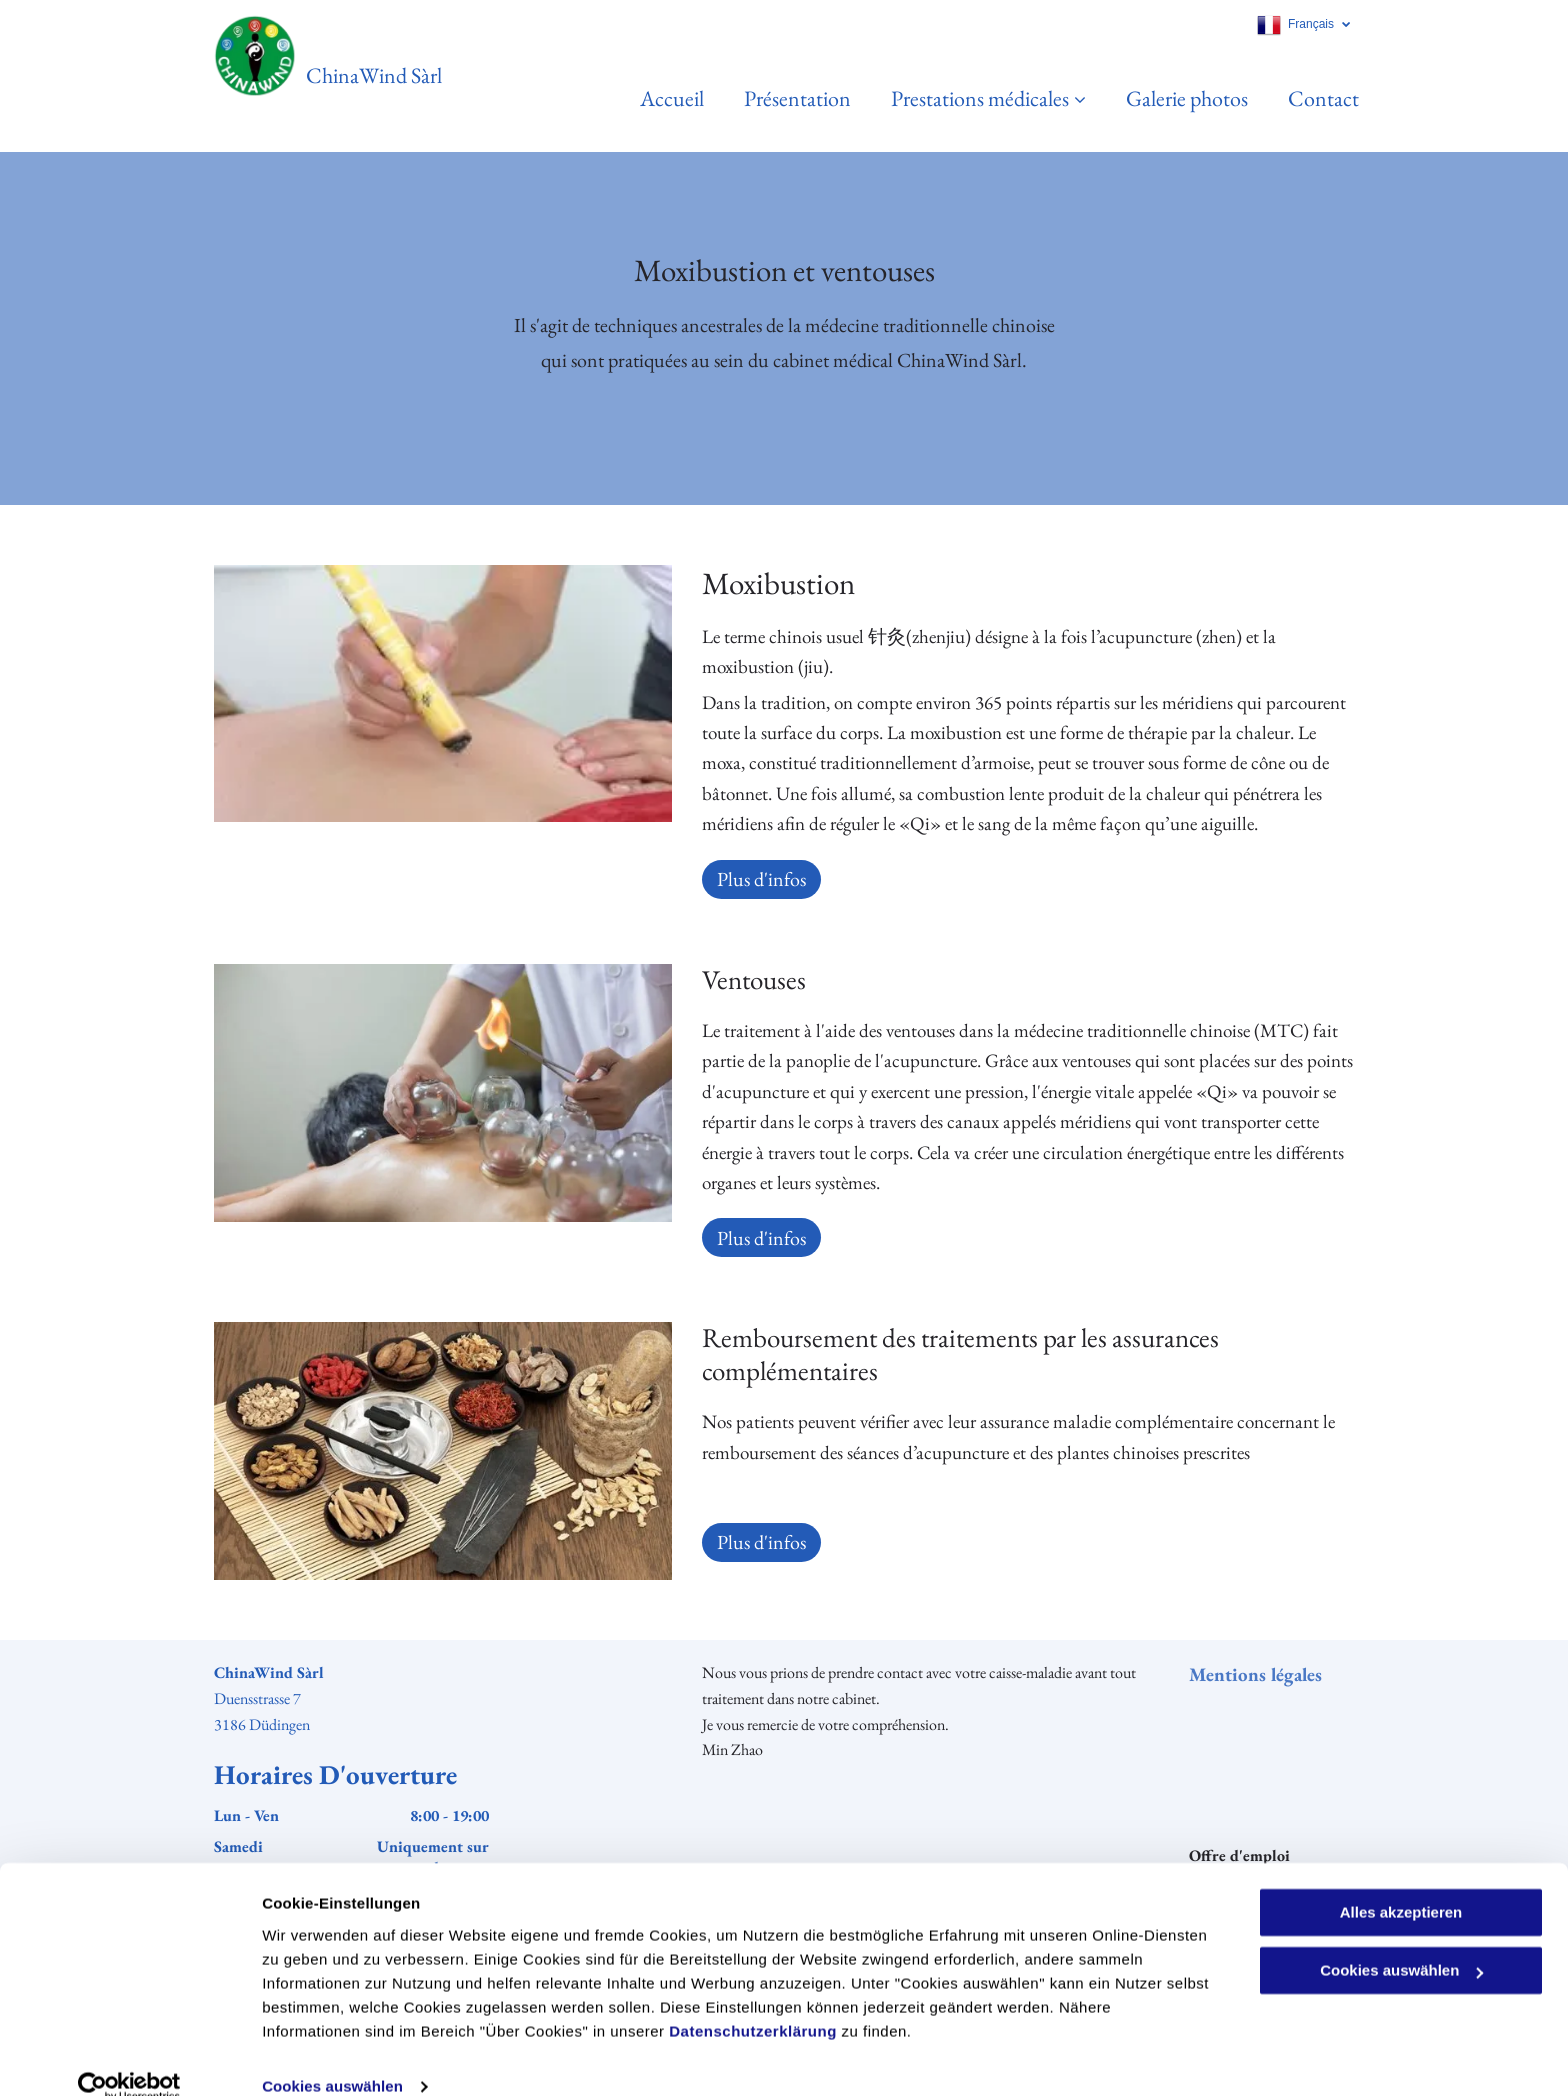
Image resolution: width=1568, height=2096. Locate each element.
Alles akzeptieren (1401, 1882)
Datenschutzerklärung (753, 2001)
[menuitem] (652, 98)
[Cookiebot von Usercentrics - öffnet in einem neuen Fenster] (129, 2057)
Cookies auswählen (332, 2056)
